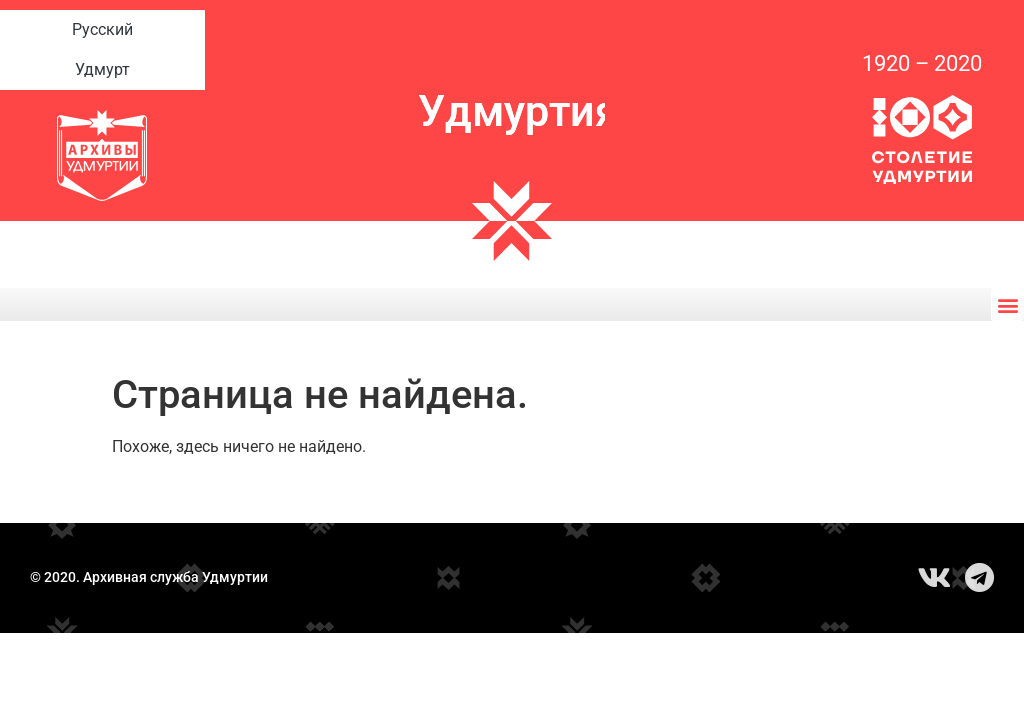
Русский (102, 30)
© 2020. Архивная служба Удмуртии (149, 577)
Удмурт (102, 70)
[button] (1007, 304)
